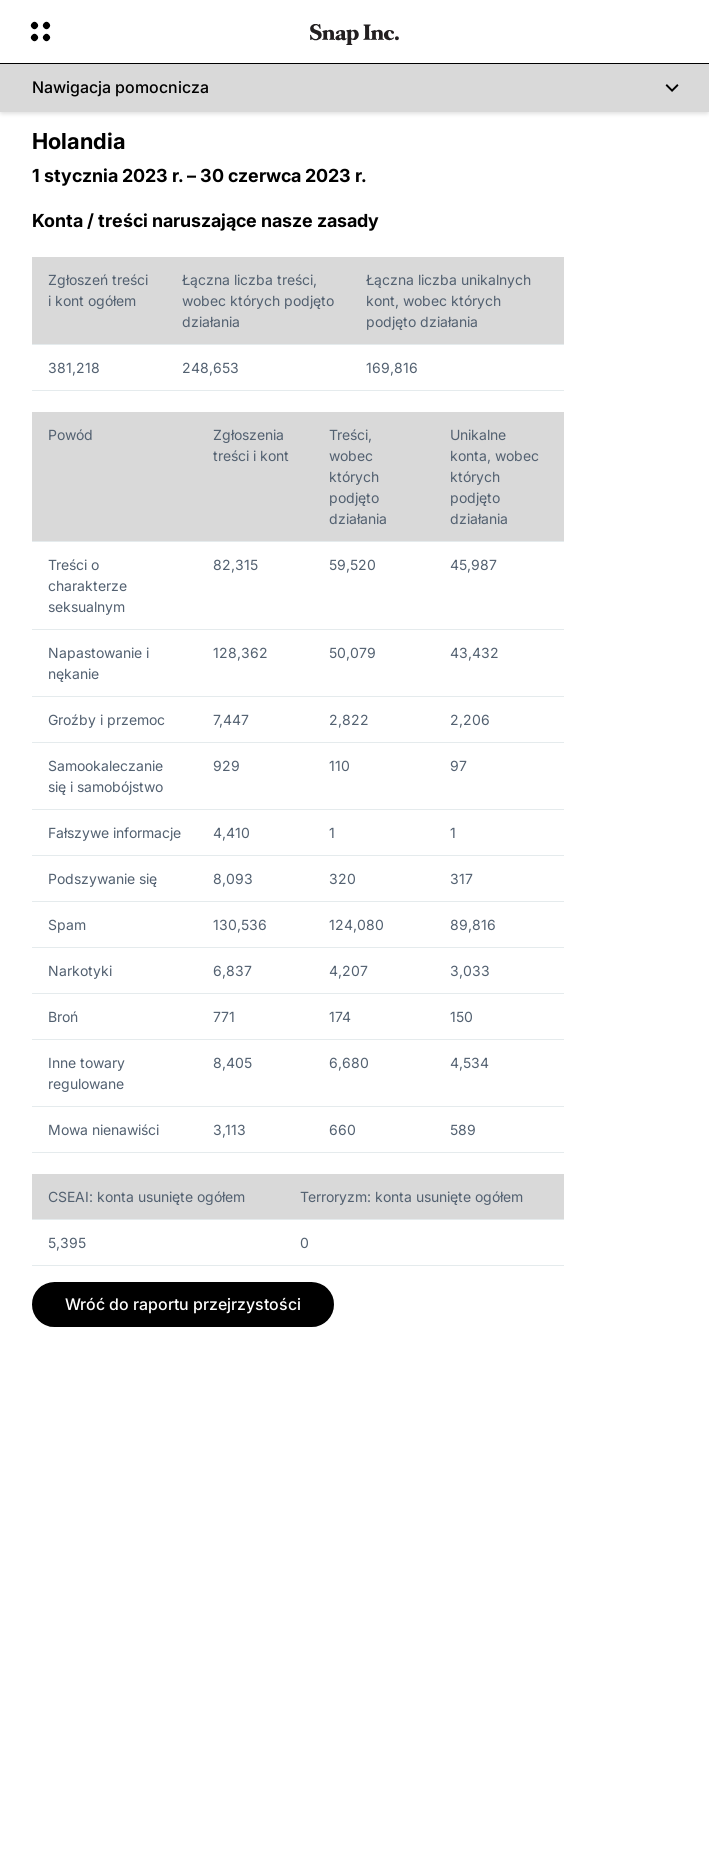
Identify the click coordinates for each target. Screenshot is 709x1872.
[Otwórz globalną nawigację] (157, 32)
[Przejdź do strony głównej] (354, 32)
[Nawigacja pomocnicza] (354, 88)
